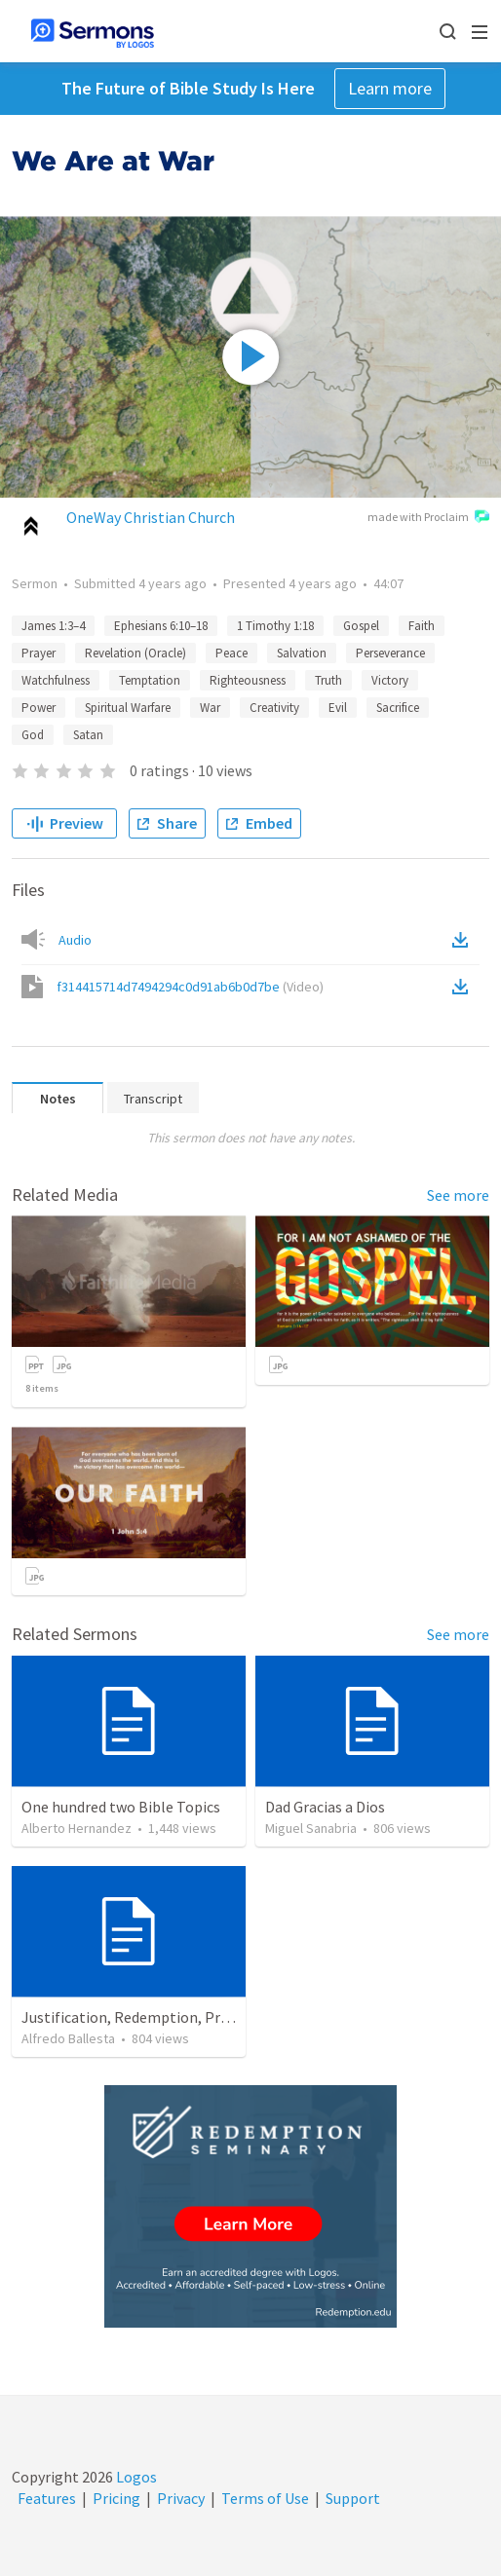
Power (38, 707)
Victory (389, 680)
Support (353, 2498)
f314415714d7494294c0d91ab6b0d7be (190, 986)
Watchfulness (55, 680)
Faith (421, 625)
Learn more (390, 88)
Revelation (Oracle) (135, 653)
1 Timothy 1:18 (275, 625)
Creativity (274, 707)
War (210, 707)
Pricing (116, 2498)
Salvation (302, 653)
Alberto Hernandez (76, 1828)
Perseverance (390, 653)
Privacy (181, 2498)
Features (47, 2498)
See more (458, 1195)
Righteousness (248, 680)
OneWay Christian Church (150, 517)
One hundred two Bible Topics (120, 1806)
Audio (75, 940)
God (32, 735)
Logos (135, 2476)
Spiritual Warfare (128, 707)
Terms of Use (265, 2498)
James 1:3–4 (53, 625)
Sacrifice (397, 707)
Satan (88, 735)
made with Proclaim (428, 518)
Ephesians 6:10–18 (161, 625)
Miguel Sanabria (311, 1828)
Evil (337, 707)
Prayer (38, 653)
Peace (231, 653)
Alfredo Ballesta (68, 2038)
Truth (328, 680)
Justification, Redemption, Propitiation (155, 2017)
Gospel (361, 625)
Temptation (149, 680)
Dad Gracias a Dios (325, 1806)
